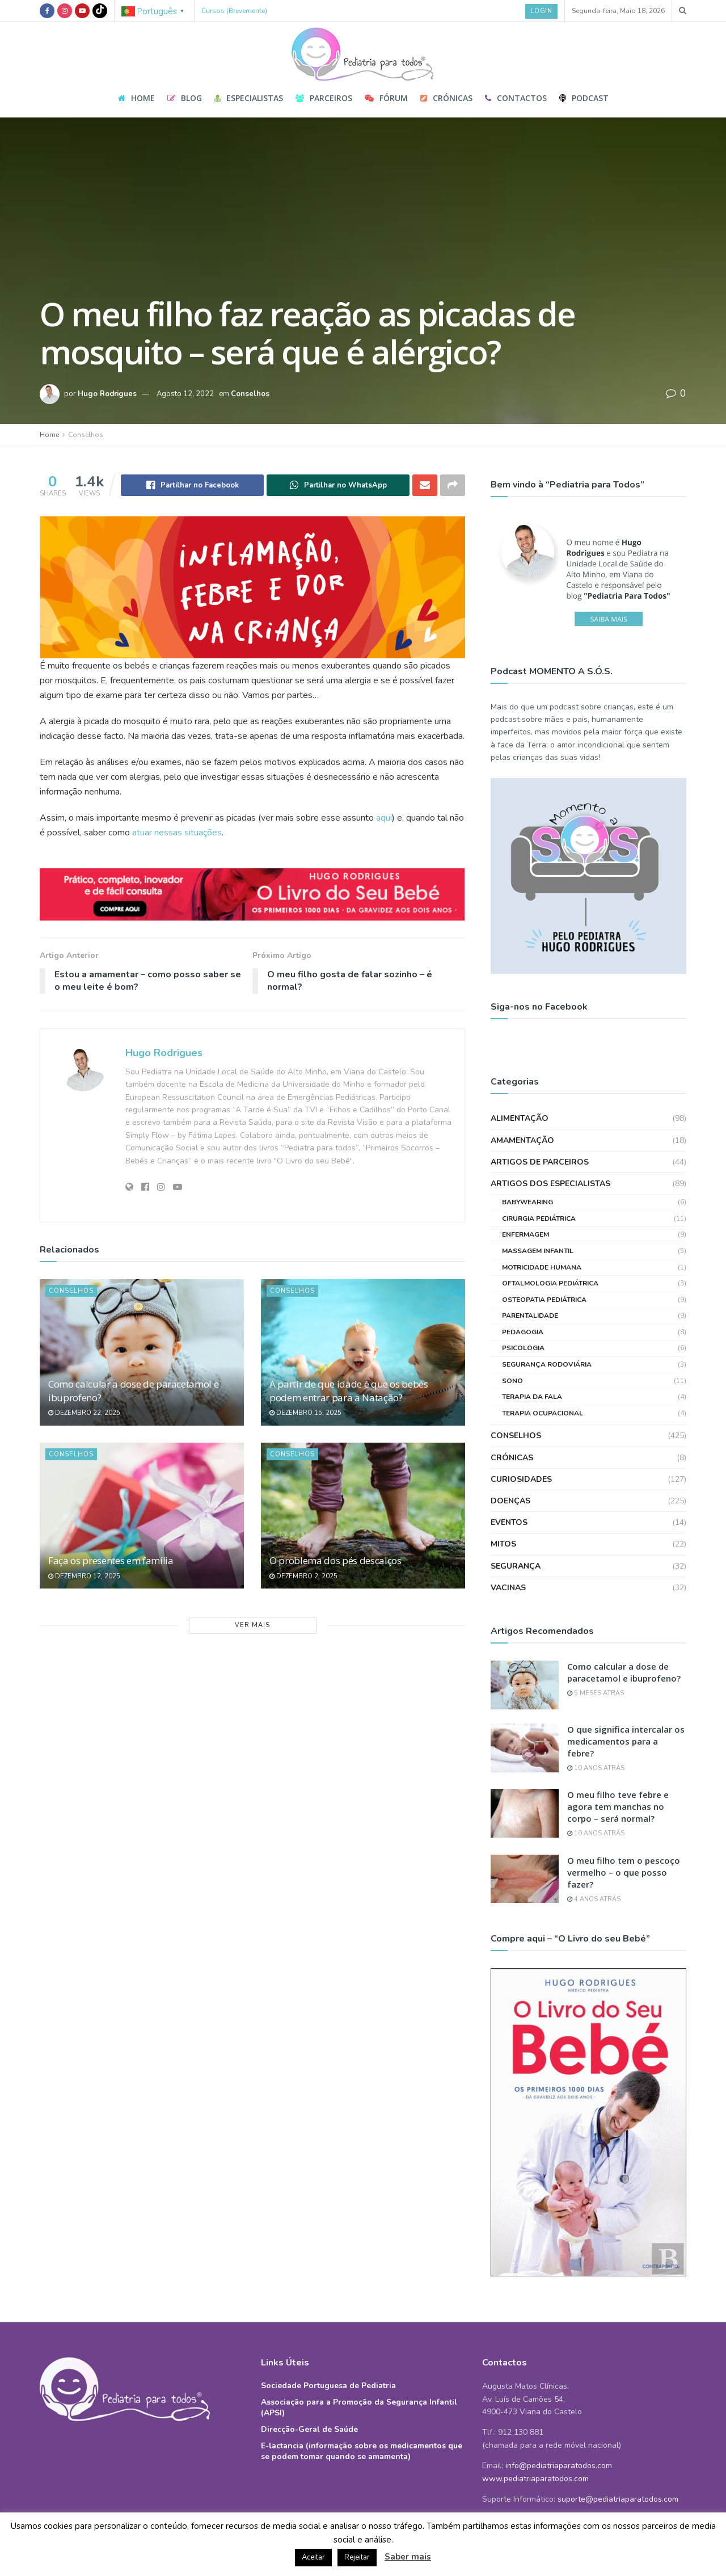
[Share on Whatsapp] (338, 485)
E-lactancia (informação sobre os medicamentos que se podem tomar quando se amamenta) (361, 2421)
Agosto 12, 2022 (185, 394)
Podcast (584, 98)
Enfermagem (525, 1204)
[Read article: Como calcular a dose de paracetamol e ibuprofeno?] (142, 1352)
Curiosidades (521, 1449)
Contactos (516, 98)
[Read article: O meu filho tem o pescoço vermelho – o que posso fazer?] (525, 1849)
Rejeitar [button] (357, 2557)
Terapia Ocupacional (542, 1383)
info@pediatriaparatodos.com (558, 2436)
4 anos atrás (594, 1869)
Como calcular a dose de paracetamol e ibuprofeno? (624, 1642)
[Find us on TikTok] (99, 11)
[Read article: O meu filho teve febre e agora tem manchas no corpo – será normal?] (525, 1783)
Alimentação (519, 1088)
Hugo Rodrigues (107, 394)
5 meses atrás (595, 1663)
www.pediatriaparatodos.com (535, 2448)
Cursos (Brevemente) (234, 10)
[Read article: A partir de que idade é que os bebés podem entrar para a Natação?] (363, 1352)
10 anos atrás (595, 1738)
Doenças (510, 1471)
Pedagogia (522, 1302)
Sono (512, 1350)
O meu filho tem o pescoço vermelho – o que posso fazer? (623, 1842)
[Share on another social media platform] (452, 485)
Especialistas (248, 98)
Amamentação (522, 1110)
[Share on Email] (424, 485)
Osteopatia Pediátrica (544, 1269)
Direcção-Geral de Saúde (309, 2399)
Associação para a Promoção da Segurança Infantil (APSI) (359, 2378)
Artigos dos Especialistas (550, 1154)
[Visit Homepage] (363, 50)
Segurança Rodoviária (547, 1334)
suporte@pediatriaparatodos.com (618, 2469)
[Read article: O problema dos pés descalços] (363, 1516)
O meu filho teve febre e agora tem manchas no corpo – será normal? (618, 1777)
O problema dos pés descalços (335, 1560)
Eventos (509, 1492)
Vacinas (508, 1557)
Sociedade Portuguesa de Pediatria (328, 2356)
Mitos (503, 1514)
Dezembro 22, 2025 (84, 1413)
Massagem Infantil (537, 1221)
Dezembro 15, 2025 (305, 1413)
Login (541, 11)
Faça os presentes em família (110, 1560)
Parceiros (324, 98)
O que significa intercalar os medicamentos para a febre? (626, 1711)
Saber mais (408, 2556)
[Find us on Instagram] (64, 11)
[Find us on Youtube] (82, 11)
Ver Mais (252, 1625)
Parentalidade (530, 1286)
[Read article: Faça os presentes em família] (142, 1516)
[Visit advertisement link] (252, 894)
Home (136, 98)
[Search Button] (682, 11)
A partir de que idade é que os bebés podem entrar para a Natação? (348, 1390)
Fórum (386, 98)
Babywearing (527, 1172)
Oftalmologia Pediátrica (550, 1253)
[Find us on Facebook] (47, 11)
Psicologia (523, 1318)
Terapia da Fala (532, 1367)
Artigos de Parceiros (540, 1132)
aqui (384, 818)
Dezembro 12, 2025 (84, 1576)
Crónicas (446, 98)
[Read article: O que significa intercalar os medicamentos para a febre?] (525, 1717)
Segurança (516, 1536)
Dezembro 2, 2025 (303, 1576)
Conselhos (250, 394)
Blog (184, 98)
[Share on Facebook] (192, 485)
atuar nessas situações (177, 832)
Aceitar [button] (313, 2557)
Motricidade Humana (541, 1237)
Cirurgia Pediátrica (539, 1188)
